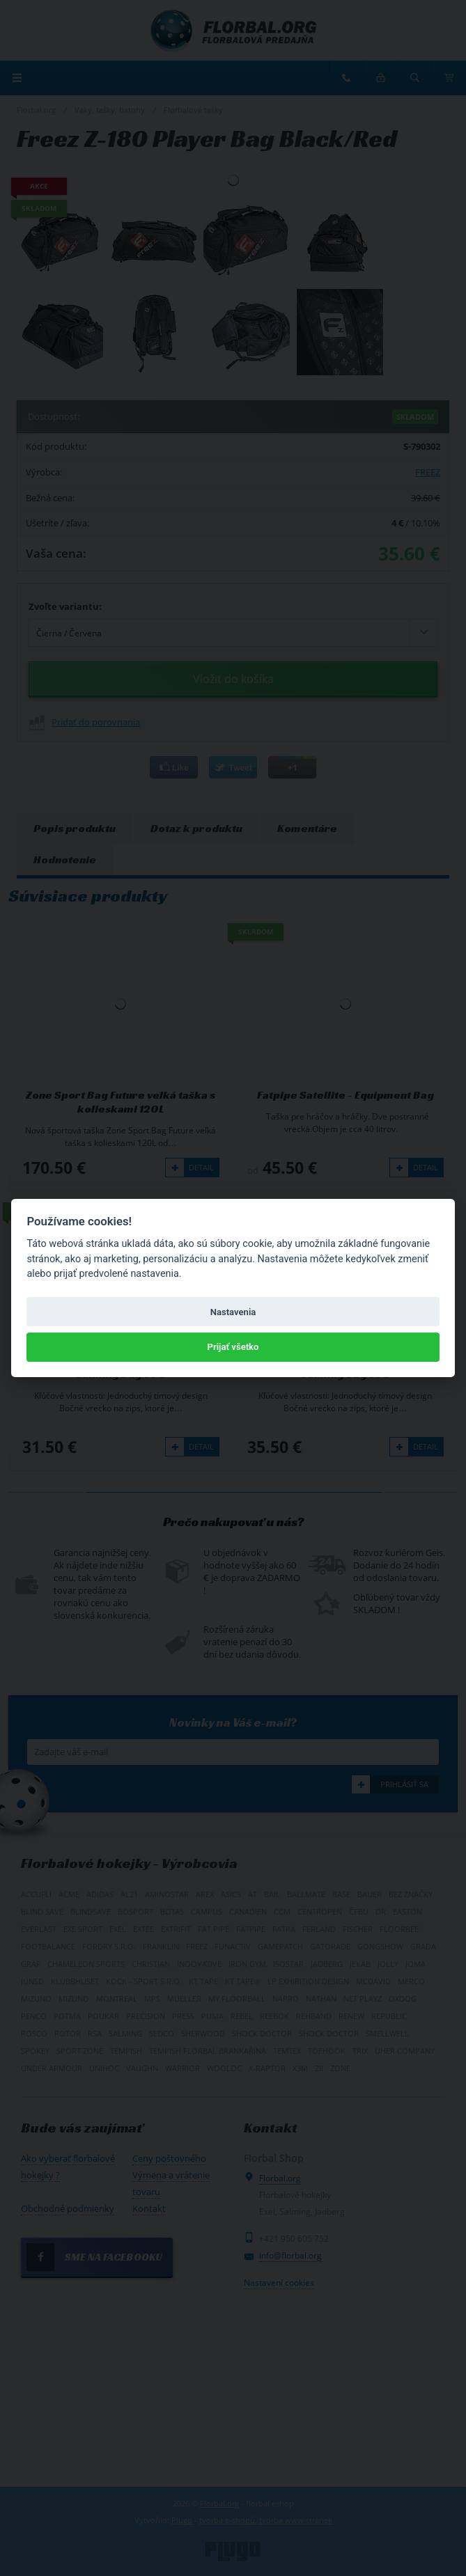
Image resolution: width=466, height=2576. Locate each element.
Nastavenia (233, 1312)
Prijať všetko (233, 1347)
